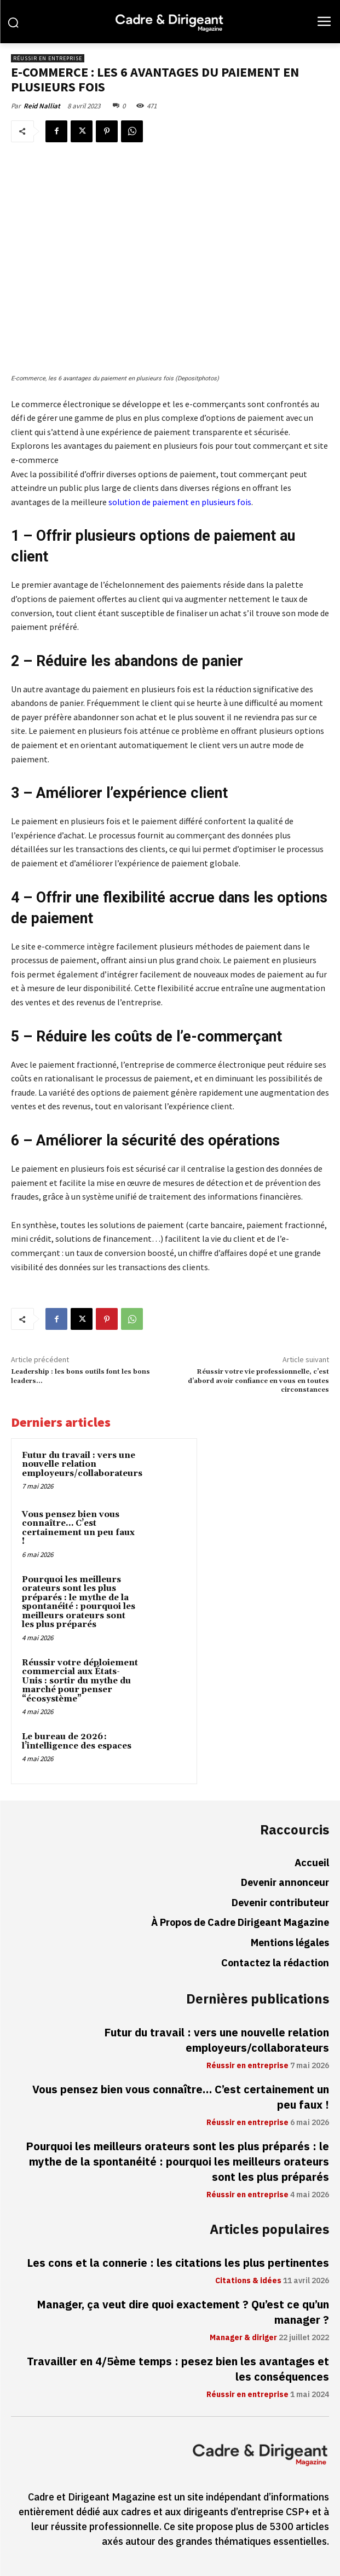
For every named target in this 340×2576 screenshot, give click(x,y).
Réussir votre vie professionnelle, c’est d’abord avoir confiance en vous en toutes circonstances (258, 1381)
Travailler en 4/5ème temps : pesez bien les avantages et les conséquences (178, 2369)
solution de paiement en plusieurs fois (179, 501)
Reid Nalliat (42, 106)
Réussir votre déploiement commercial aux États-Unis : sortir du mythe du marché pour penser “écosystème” (80, 1681)
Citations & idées (248, 2281)
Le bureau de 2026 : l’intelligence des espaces (76, 1741)
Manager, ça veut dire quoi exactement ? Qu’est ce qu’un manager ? (183, 2312)
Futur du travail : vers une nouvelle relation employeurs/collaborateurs (82, 1464)
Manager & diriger (243, 2338)
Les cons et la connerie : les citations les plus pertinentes (178, 2263)
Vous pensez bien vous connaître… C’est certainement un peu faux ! (78, 1528)
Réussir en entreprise (47, 58)
